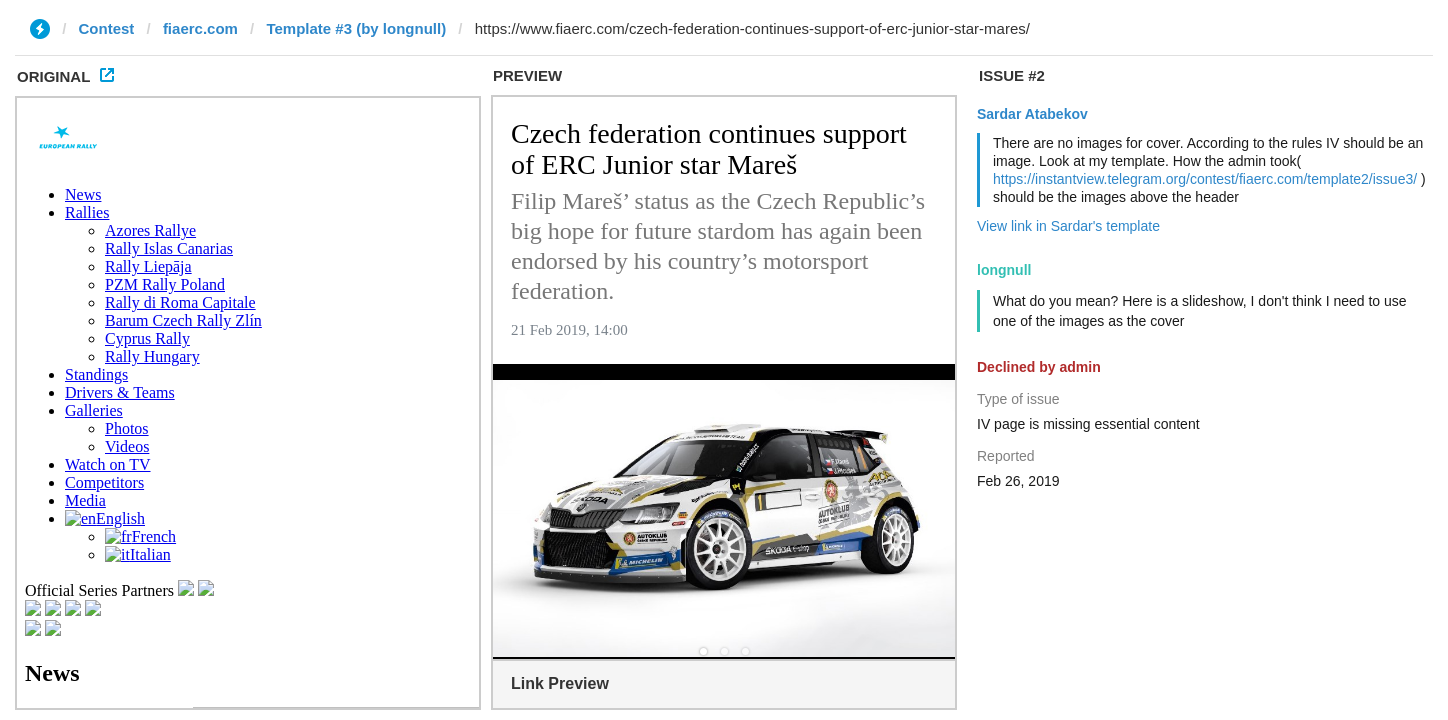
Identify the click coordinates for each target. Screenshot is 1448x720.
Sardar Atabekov (1032, 114)
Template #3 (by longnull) (356, 28)
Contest (107, 28)
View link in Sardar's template (1068, 226)
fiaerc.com (200, 28)
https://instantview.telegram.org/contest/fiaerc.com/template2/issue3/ (1205, 179)
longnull (1004, 270)
